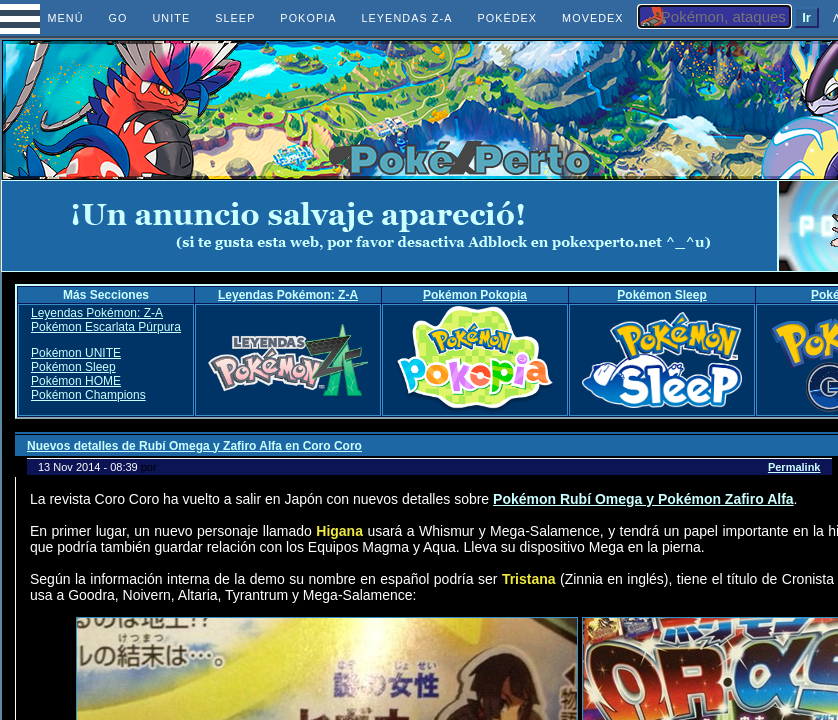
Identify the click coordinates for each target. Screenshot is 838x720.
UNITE (171, 18)
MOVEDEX (593, 18)
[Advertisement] (390, 226)
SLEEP (235, 18)
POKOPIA (308, 18)
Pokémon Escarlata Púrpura (106, 327)
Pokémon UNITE (76, 353)
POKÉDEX (507, 18)
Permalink (794, 467)
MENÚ (47, 18)
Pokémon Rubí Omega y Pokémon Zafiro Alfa (643, 499)
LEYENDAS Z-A (406, 18)
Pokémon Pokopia (475, 295)
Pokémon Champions (88, 395)
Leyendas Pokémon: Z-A (288, 295)
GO (118, 18)
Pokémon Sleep (661, 295)
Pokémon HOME (76, 381)
